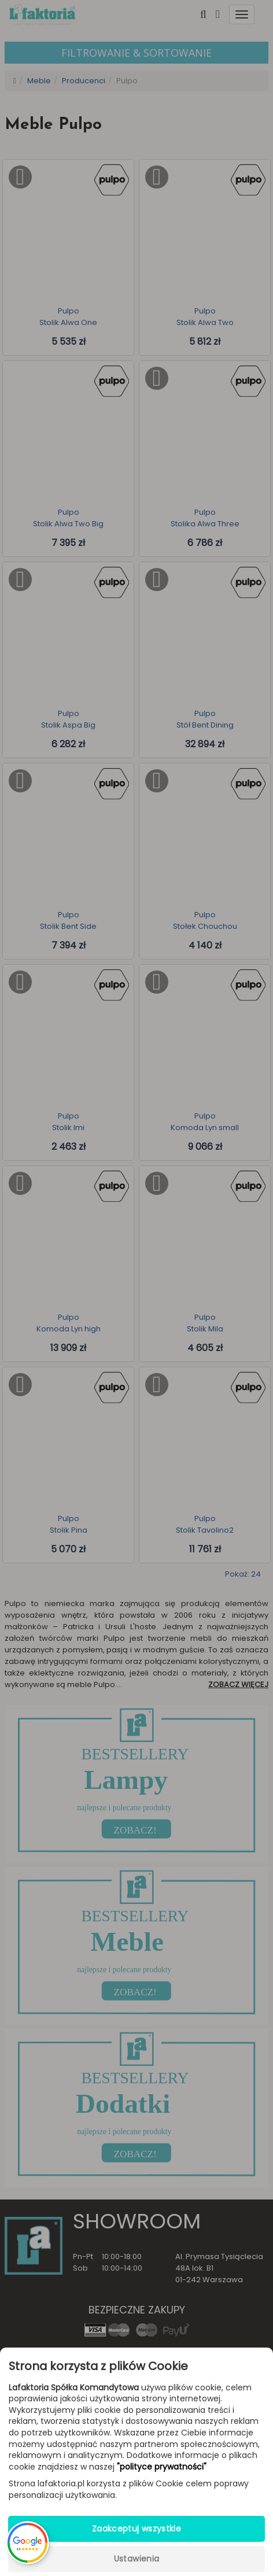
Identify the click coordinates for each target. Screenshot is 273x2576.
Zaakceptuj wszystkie (136, 2528)
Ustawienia (137, 2558)
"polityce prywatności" (161, 2466)
